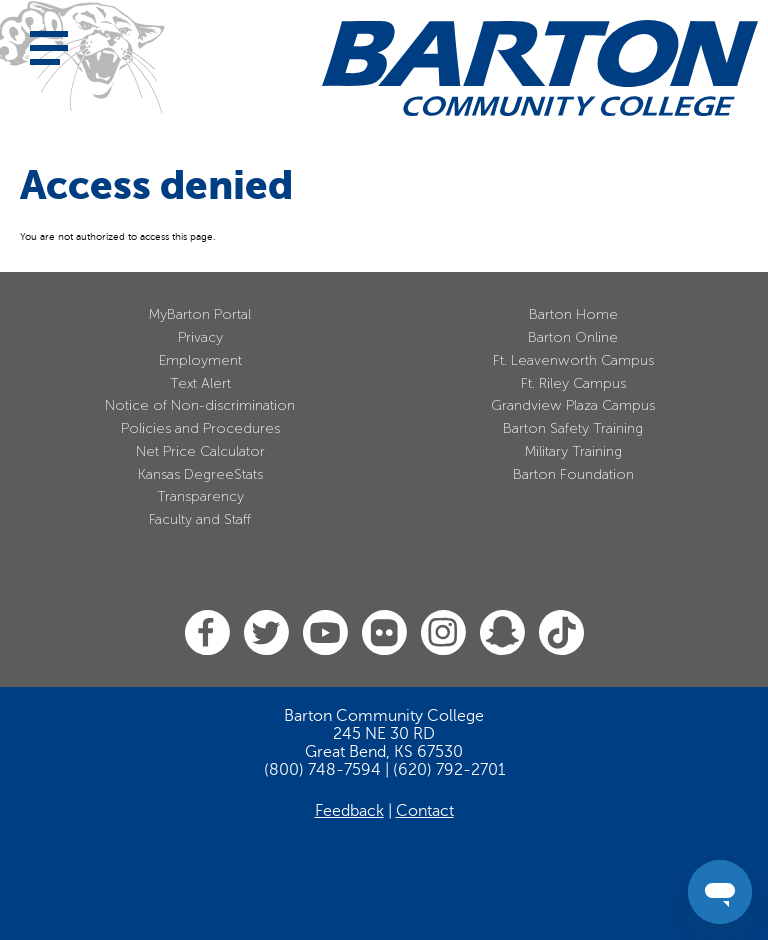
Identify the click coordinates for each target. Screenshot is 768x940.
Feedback (349, 811)
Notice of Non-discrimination (200, 405)
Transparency (200, 496)
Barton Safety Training (573, 428)
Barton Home (573, 314)
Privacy (200, 337)
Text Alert (200, 383)
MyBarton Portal (200, 314)
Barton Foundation (573, 474)
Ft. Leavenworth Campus (573, 360)
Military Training (573, 451)
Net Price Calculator (200, 451)
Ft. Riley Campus (573, 383)
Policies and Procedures (200, 428)
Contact (425, 811)
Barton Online (573, 337)
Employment (200, 360)
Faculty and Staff (200, 519)
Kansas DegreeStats (200, 474)
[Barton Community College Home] (540, 68)
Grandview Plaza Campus (573, 405)
